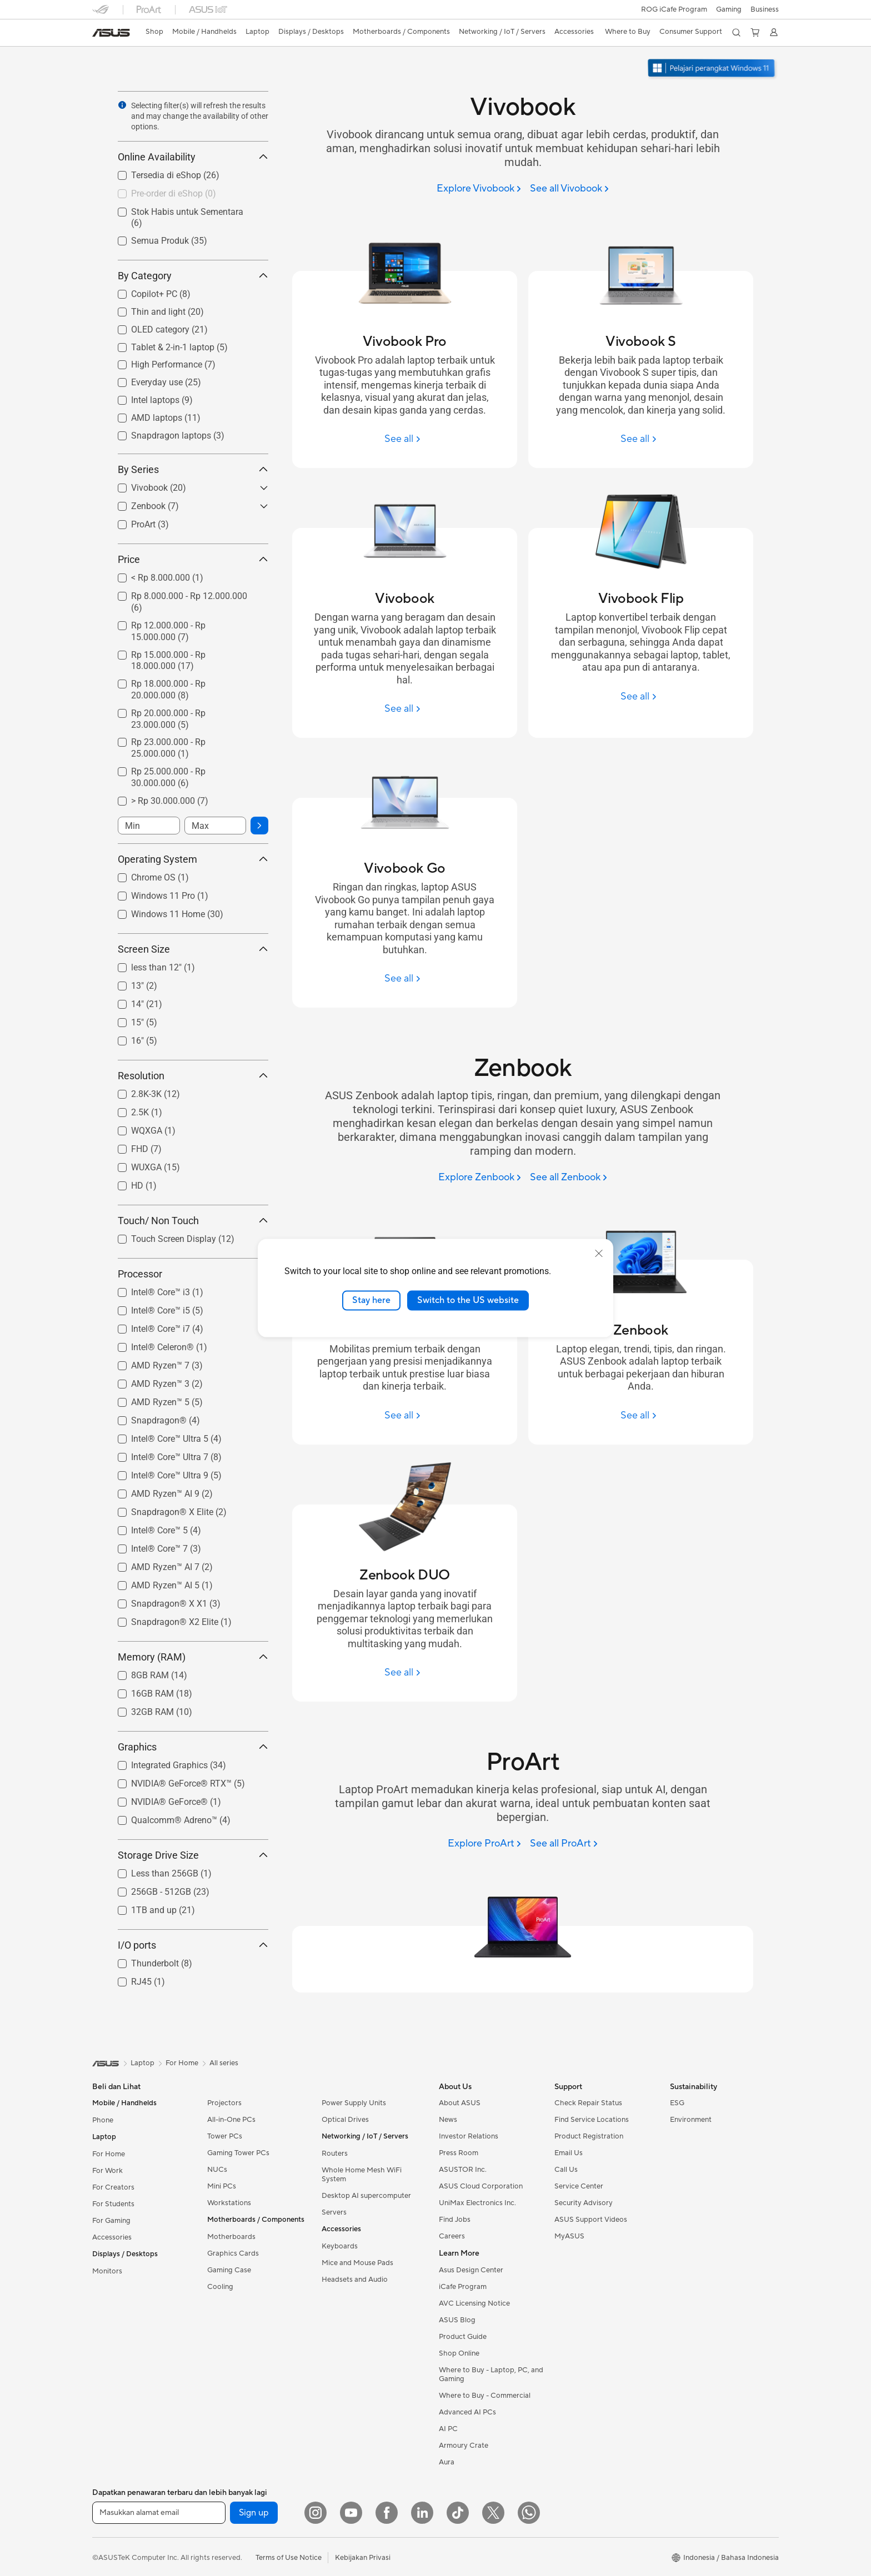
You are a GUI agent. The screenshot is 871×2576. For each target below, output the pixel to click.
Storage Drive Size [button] (193, 1855)
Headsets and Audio (355, 2279)
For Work (107, 2170)
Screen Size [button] (193, 949)
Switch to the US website (468, 1300)
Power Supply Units (354, 2103)
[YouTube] (351, 2513)
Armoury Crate (463, 2445)
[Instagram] (315, 2513)
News (448, 2119)
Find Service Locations (591, 2119)
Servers (334, 2212)
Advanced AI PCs (467, 2412)
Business (764, 9)
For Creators (113, 2187)
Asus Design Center (471, 2270)
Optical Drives (345, 2119)
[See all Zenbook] (568, 1177)
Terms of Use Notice (289, 2557)
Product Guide (463, 2336)
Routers (335, 2153)
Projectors (224, 2103)
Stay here (371, 1300)
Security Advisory (583, 2202)
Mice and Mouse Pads (357, 2262)
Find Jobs (454, 2219)
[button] (729, 9)
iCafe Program (463, 2286)
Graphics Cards (233, 2253)
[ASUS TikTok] (458, 2513)
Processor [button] (193, 1274)
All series (223, 2063)
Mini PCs (221, 2186)
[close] (598, 1253)
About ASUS (459, 2103)
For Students (113, 2204)
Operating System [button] (193, 859)
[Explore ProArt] (484, 1844)
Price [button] (193, 559)
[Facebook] (387, 2513)
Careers (452, 2236)
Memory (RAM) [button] (193, 1657)
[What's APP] (529, 2513)
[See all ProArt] (564, 1844)
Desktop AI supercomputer (366, 2195)
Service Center (578, 2186)
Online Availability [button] (193, 157)
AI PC (448, 2428)
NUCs (217, 2169)
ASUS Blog (457, 2320)
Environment (691, 2119)
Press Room (458, 2153)
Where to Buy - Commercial (484, 2395)
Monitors (107, 2271)
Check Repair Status (588, 2103)
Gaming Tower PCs (238, 2153)
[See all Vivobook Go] (404, 978)
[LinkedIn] (422, 2513)
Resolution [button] (193, 1075)
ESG (677, 2103)
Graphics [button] (193, 1747)
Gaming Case (229, 2270)
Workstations (229, 2202)
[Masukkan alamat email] (159, 2513)
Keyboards (340, 2246)
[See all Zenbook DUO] (404, 1672)
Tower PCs (224, 2136)
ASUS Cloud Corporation (481, 2186)
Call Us (566, 2169)
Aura (446, 2462)
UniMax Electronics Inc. (477, 2202)
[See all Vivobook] (569, 189)
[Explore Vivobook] (479, 189)
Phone (102, 2120)
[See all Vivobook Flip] (640, 696)
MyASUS (569, 2236)
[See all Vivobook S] (640, 439)
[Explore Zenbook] (479, 1177)
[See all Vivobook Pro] (404, 439)
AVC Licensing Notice (474, 2303)
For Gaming (111, 2220)
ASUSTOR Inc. (463, 2169)
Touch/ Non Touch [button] (193, 1220)
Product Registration (588, 2136)
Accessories (112, 2237)
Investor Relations (468, 2136)
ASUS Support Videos (590, 2219)
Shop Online (459, 2353)
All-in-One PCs (231, 2119)
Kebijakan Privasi (363, 2557)
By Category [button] (193, 275)
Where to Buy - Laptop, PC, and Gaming (491, 2374)
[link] (111, 33)
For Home (108, 2154)
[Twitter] (493, 2513)
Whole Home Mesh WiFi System (362, 2174)
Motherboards (231, 2236)
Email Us (568, 2153)
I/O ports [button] (193, 1945)
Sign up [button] (254, 2512)
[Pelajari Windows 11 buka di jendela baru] (712, 69)
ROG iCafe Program (674, 9)
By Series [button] (193, 469)
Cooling (220, 2286)
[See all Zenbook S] (404, 1415)
